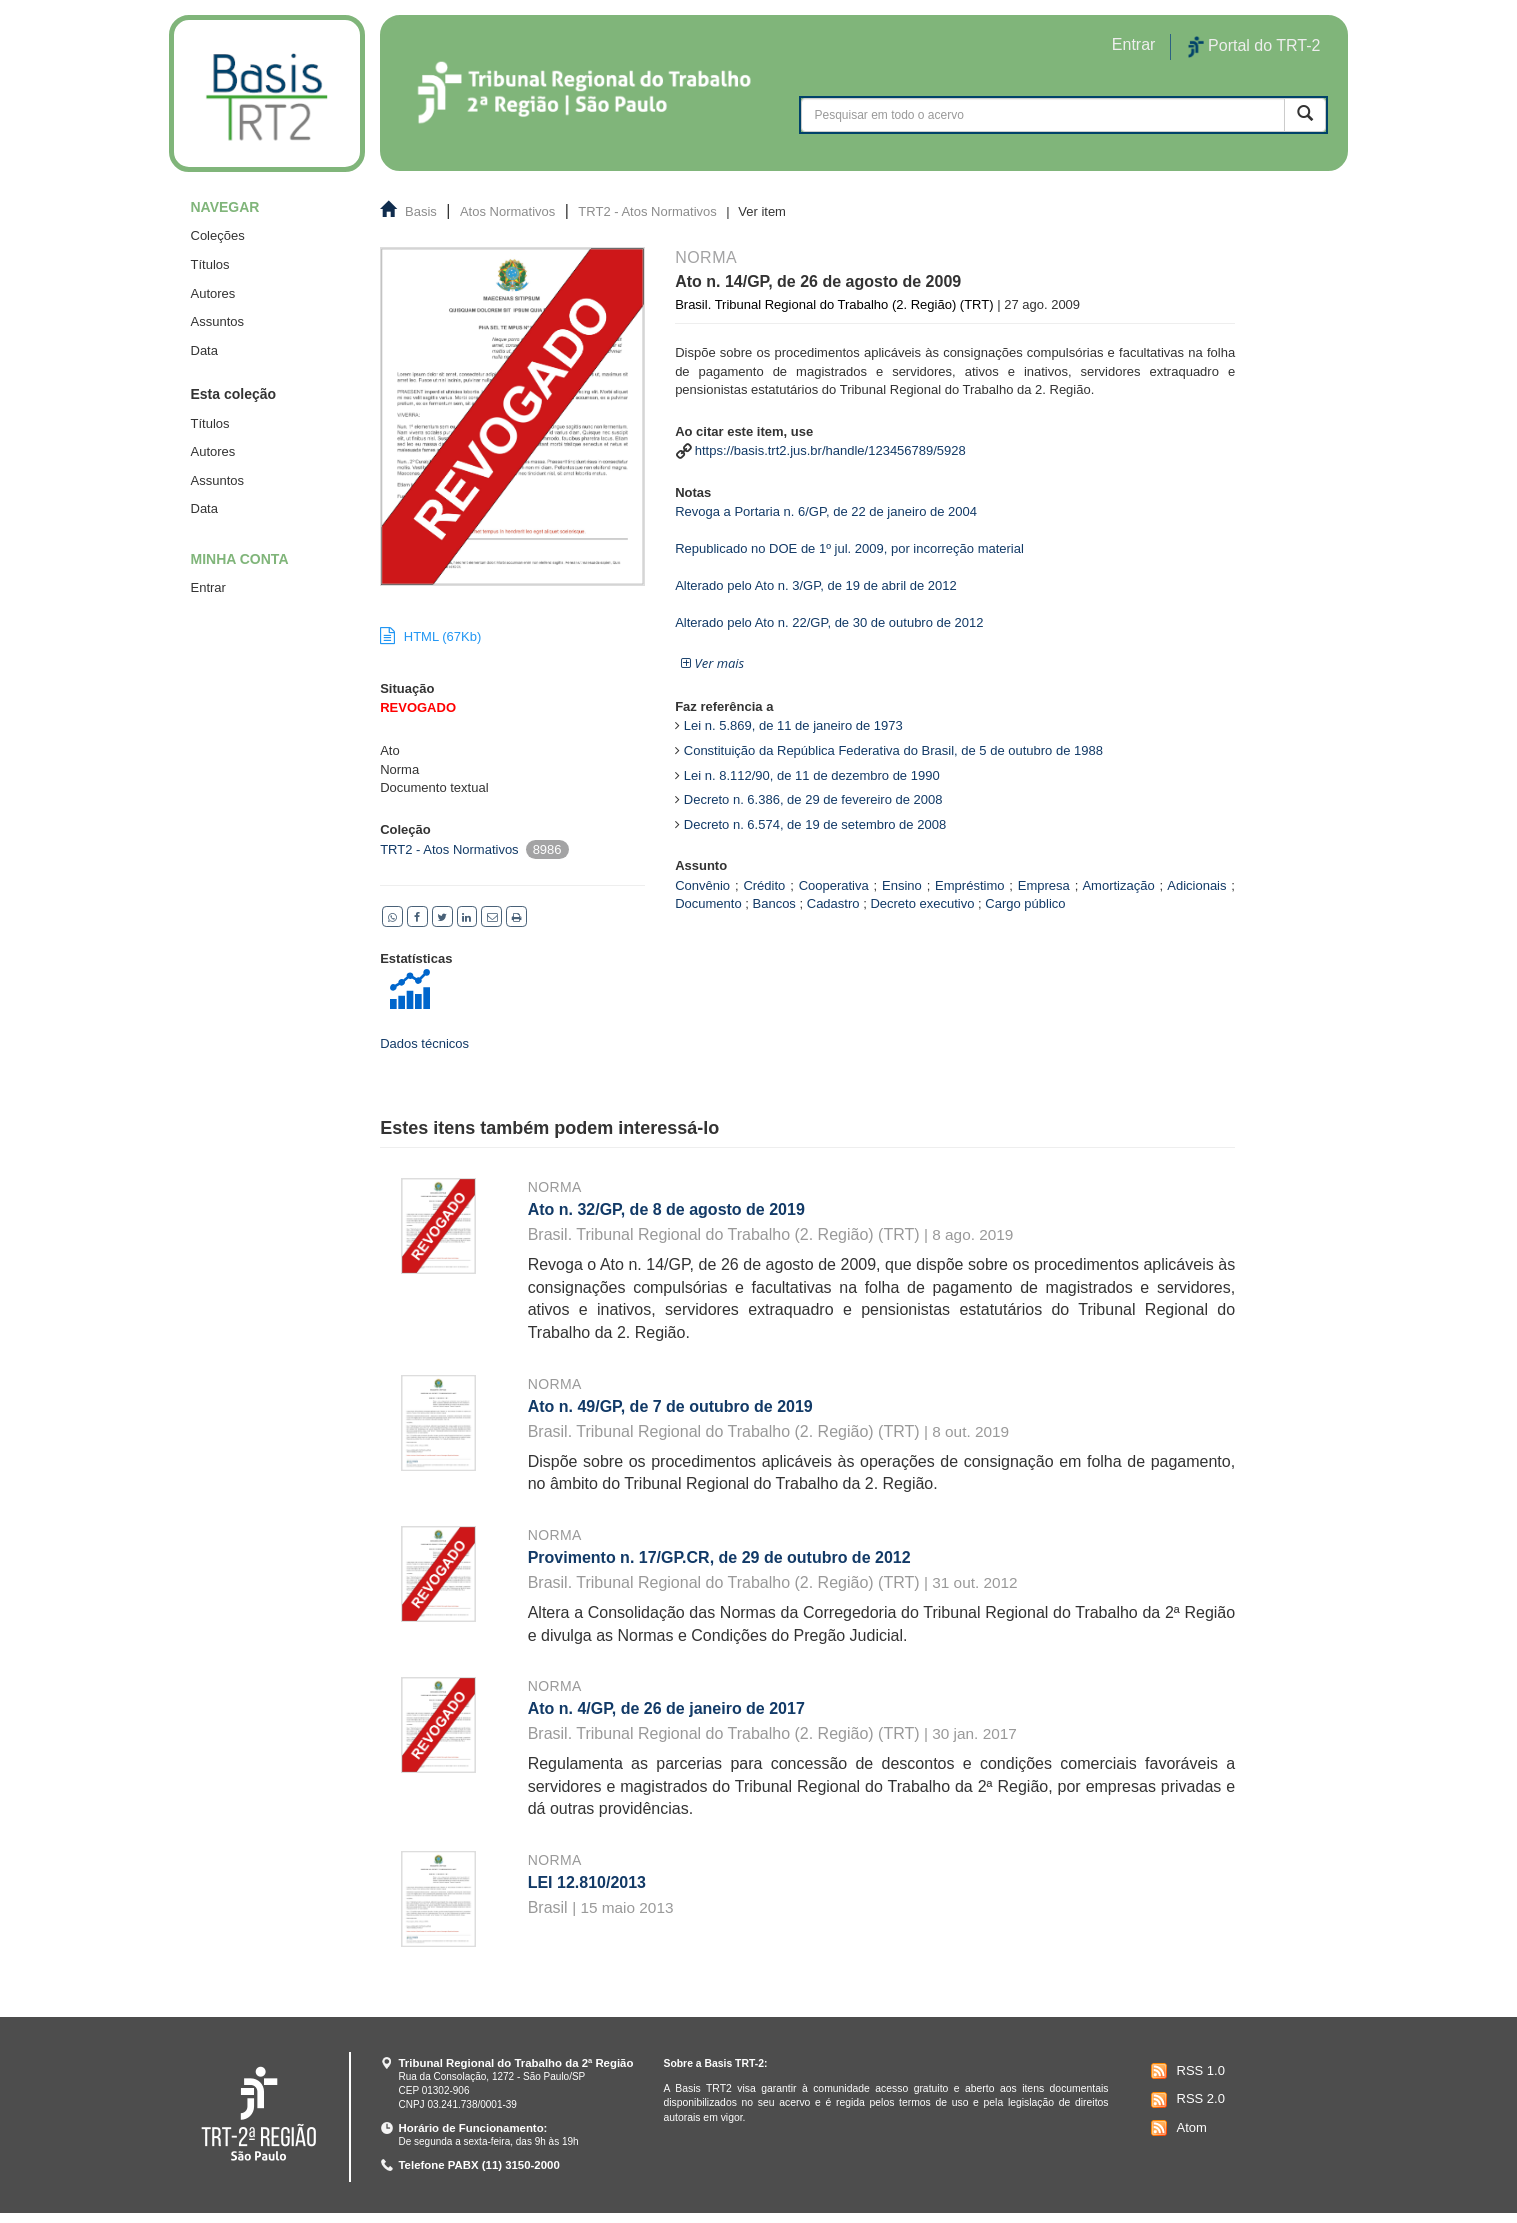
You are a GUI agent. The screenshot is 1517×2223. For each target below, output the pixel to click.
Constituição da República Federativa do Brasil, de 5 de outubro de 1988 (893, 750)
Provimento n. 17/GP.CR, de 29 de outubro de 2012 (719, 1557)
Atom (1176, 2128)
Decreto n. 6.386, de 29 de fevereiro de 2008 (813, 799)
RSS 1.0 (1185, 2071)
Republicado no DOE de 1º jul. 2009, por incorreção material (849, 548)
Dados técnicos (424, 1043)
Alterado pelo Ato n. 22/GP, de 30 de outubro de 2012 (829, 622)
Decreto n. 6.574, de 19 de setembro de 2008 (815, 824)
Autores (213, 293)
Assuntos (217, 321)
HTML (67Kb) (430, 636)
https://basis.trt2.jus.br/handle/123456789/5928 (830, 450)
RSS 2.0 (1185, 2100)
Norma (555, 1187)
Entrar (208, 587)
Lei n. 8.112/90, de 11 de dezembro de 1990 (812, 775)
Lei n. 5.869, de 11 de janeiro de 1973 (793, 725)
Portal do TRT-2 (1254, 47)
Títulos (210, 264)
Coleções (218, 235)
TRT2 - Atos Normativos (647, 211)
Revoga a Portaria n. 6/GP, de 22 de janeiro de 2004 (826, 511)
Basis (421, 211)
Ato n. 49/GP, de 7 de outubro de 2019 (670, 1406)
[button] (712, 664)
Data (204, 350)
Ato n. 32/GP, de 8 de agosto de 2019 (666, 1209)
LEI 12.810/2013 (587, 1882)
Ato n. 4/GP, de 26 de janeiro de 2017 (666, 1708)
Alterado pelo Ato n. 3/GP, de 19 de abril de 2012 (816, 585)
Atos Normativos (507, 211)
